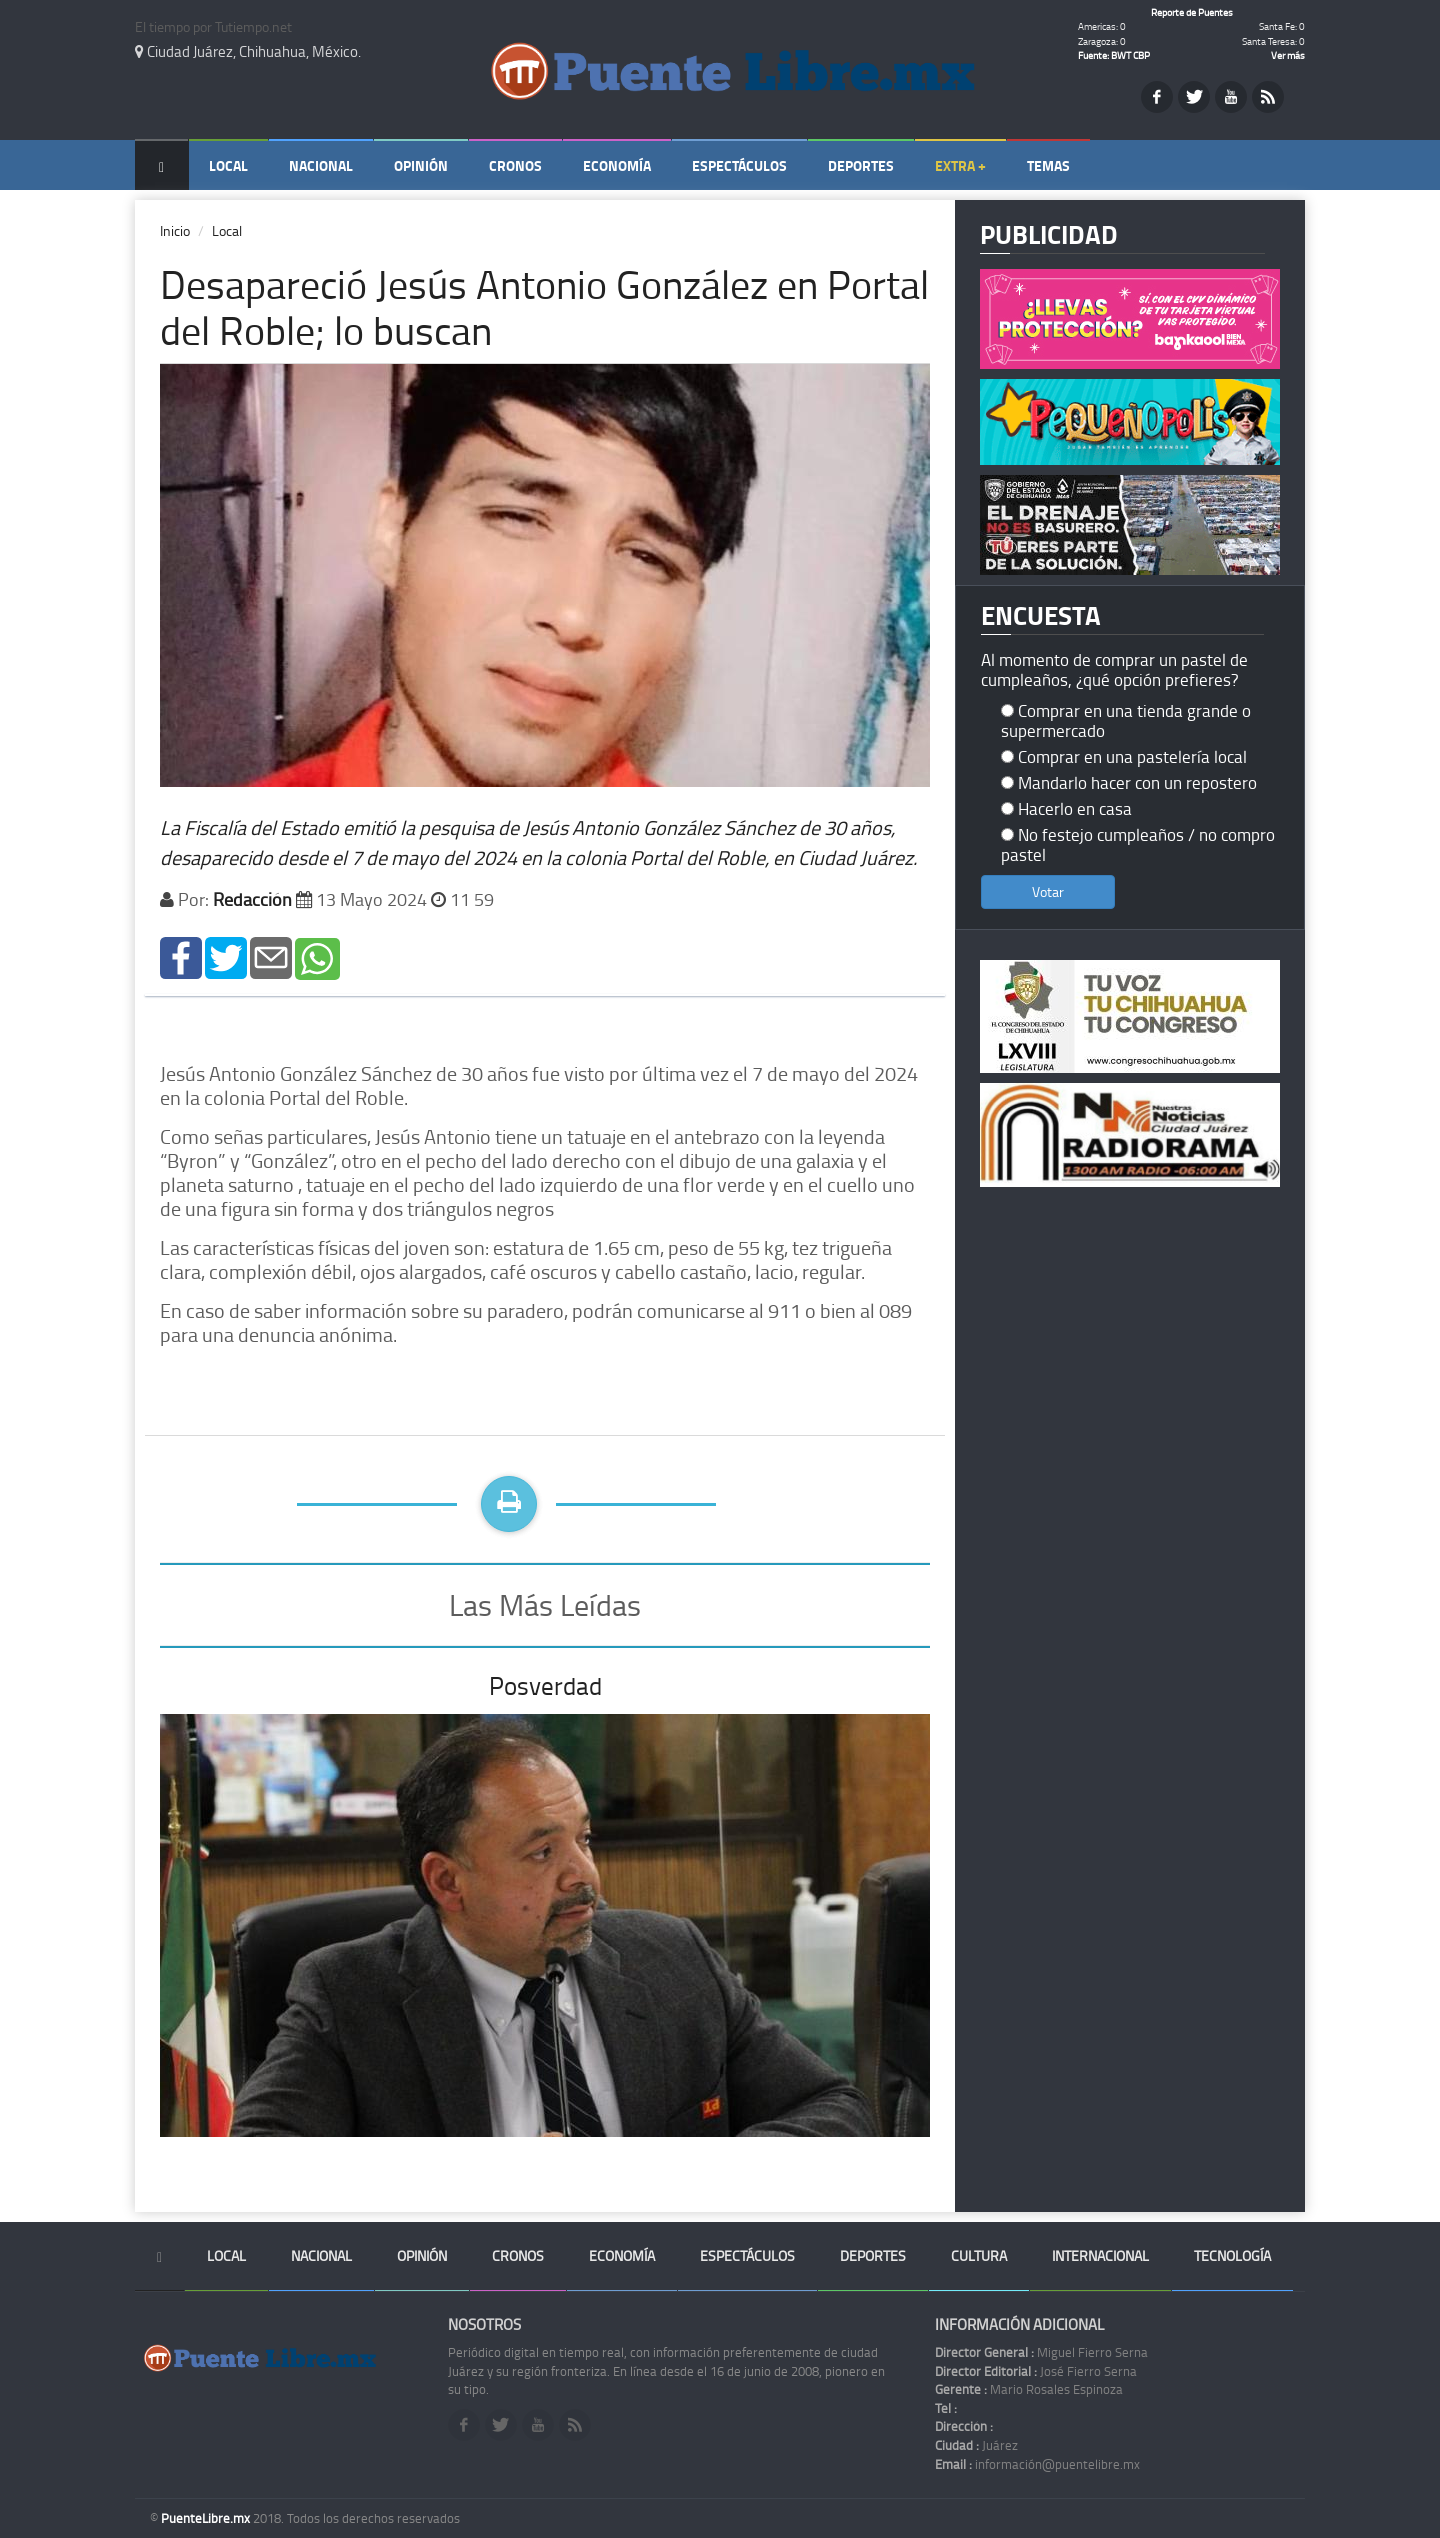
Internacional (1100, 2255)
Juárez (976, 2445)
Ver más (1288, 55)
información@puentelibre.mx (1037, 2464)
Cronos (515, 165)
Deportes (861, 165)
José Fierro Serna (1036, 2371)
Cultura (979, 2255)
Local (228, 165)
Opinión (421, 165)
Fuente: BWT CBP (1114, 55)
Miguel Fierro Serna (1041, 2352)
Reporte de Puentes (1192, 12)
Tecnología (1232, 2255)
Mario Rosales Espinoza (1029, 2389)
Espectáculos (739, 165)
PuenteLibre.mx (207, 2518)
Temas (1048, 165)
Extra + (960, 165)
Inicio (175, 230)
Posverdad (545, 1685)
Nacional (321, 165)
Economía (617, 165)
